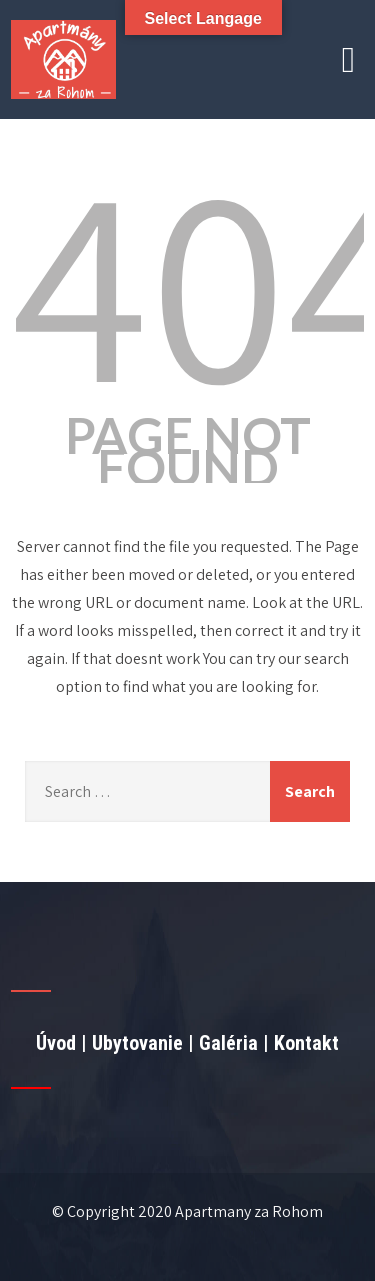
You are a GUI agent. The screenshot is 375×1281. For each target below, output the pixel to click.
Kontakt (306, 1043)
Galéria (228, 1043)
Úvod (56, 1043)
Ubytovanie (137, 1043)
